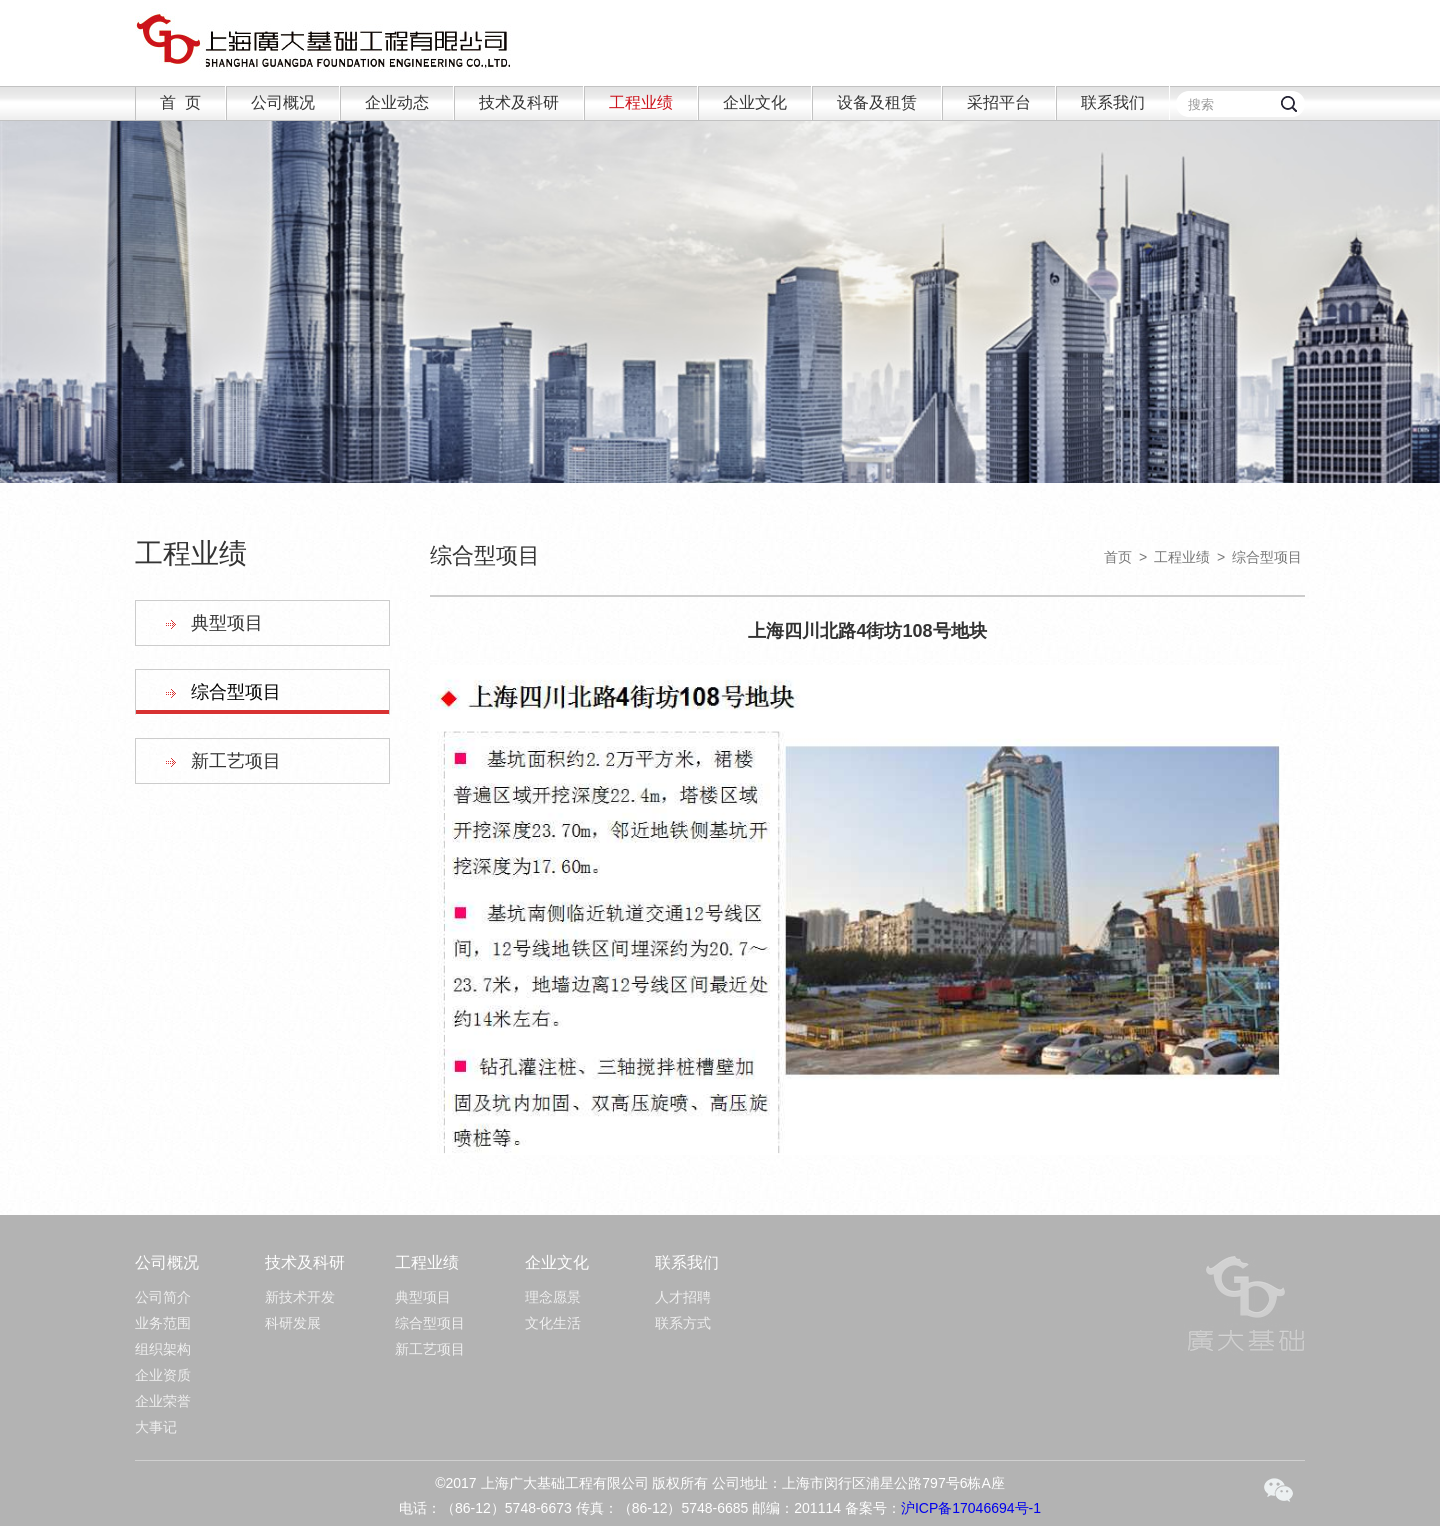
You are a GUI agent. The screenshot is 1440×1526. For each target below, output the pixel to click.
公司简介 (163, 1297)
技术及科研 (519, 102)
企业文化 (755, 102)
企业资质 (163, 1375)
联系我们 (1113, 102)
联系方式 (683, 1323)
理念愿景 (553, 1297)
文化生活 (553, 1323)
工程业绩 (641, 102)
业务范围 (163, 1323)
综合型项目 (236, 692)
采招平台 (999, 102)
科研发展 (293, 1323)
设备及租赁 (877, 102)
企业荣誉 (163, 1401)
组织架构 (163, 1349)
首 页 (180, 102)
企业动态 (397, 102)
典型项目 (227, 623)
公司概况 (283, 102)
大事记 (156, 1427)
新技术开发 (300, 1297)
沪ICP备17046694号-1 (971, 1508)
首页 (1118, 557)
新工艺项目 (236, 761)
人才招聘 (683, 1297)
